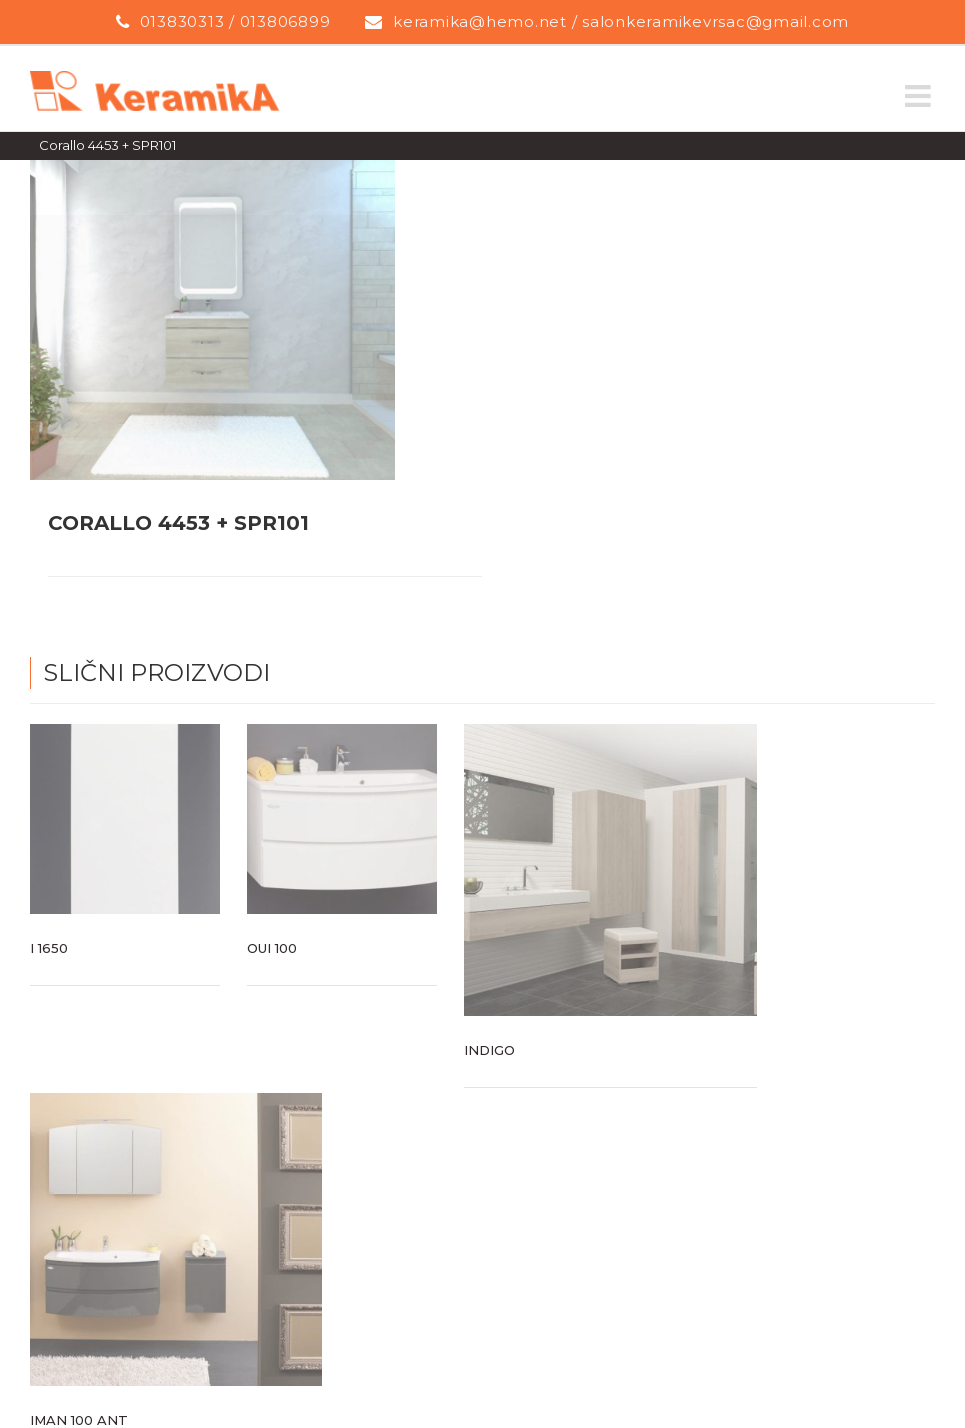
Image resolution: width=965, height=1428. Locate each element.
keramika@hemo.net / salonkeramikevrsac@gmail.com (621, 21)
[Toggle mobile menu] (920, 96)
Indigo (489, 1050)
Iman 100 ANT (79, 1420)
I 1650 (49, 948)
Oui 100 (272, 948)
